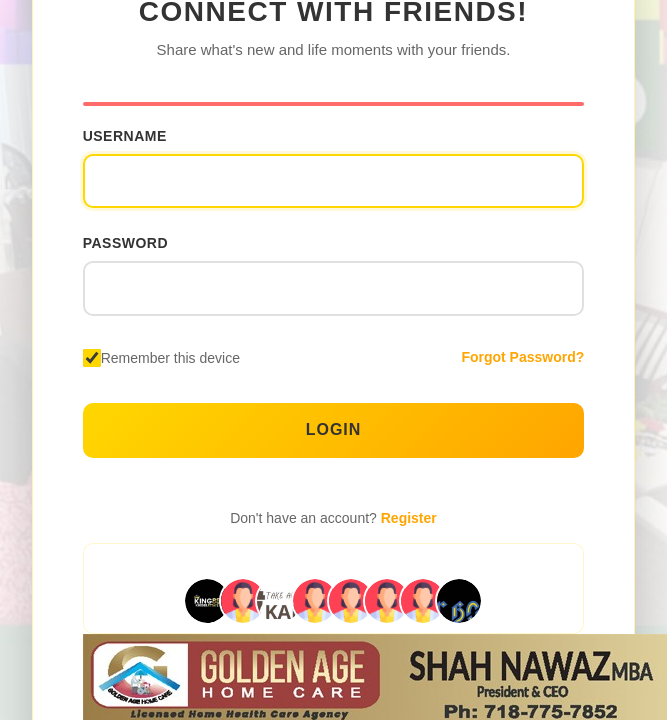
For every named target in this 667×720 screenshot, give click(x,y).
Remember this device (170, 358)
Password (125, 243)
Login (334, 429)
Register (409, 518)
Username (125, 136)
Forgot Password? (522, 357)
